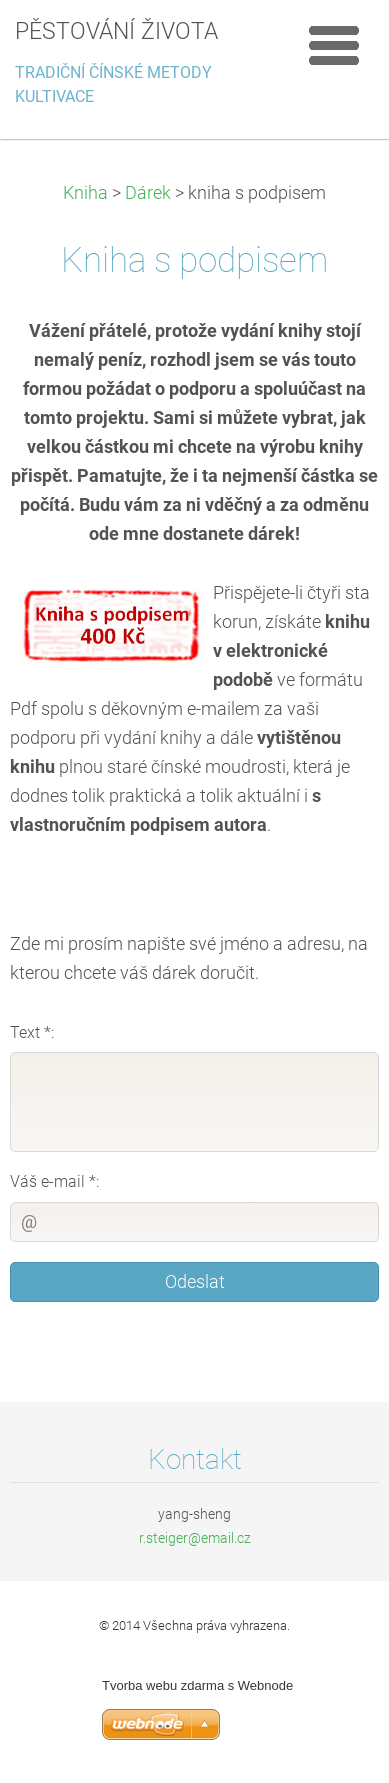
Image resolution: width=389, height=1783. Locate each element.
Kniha (85, 193)
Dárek (148, 193)
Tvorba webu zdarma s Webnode (197, 1685)
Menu (334, 45)
